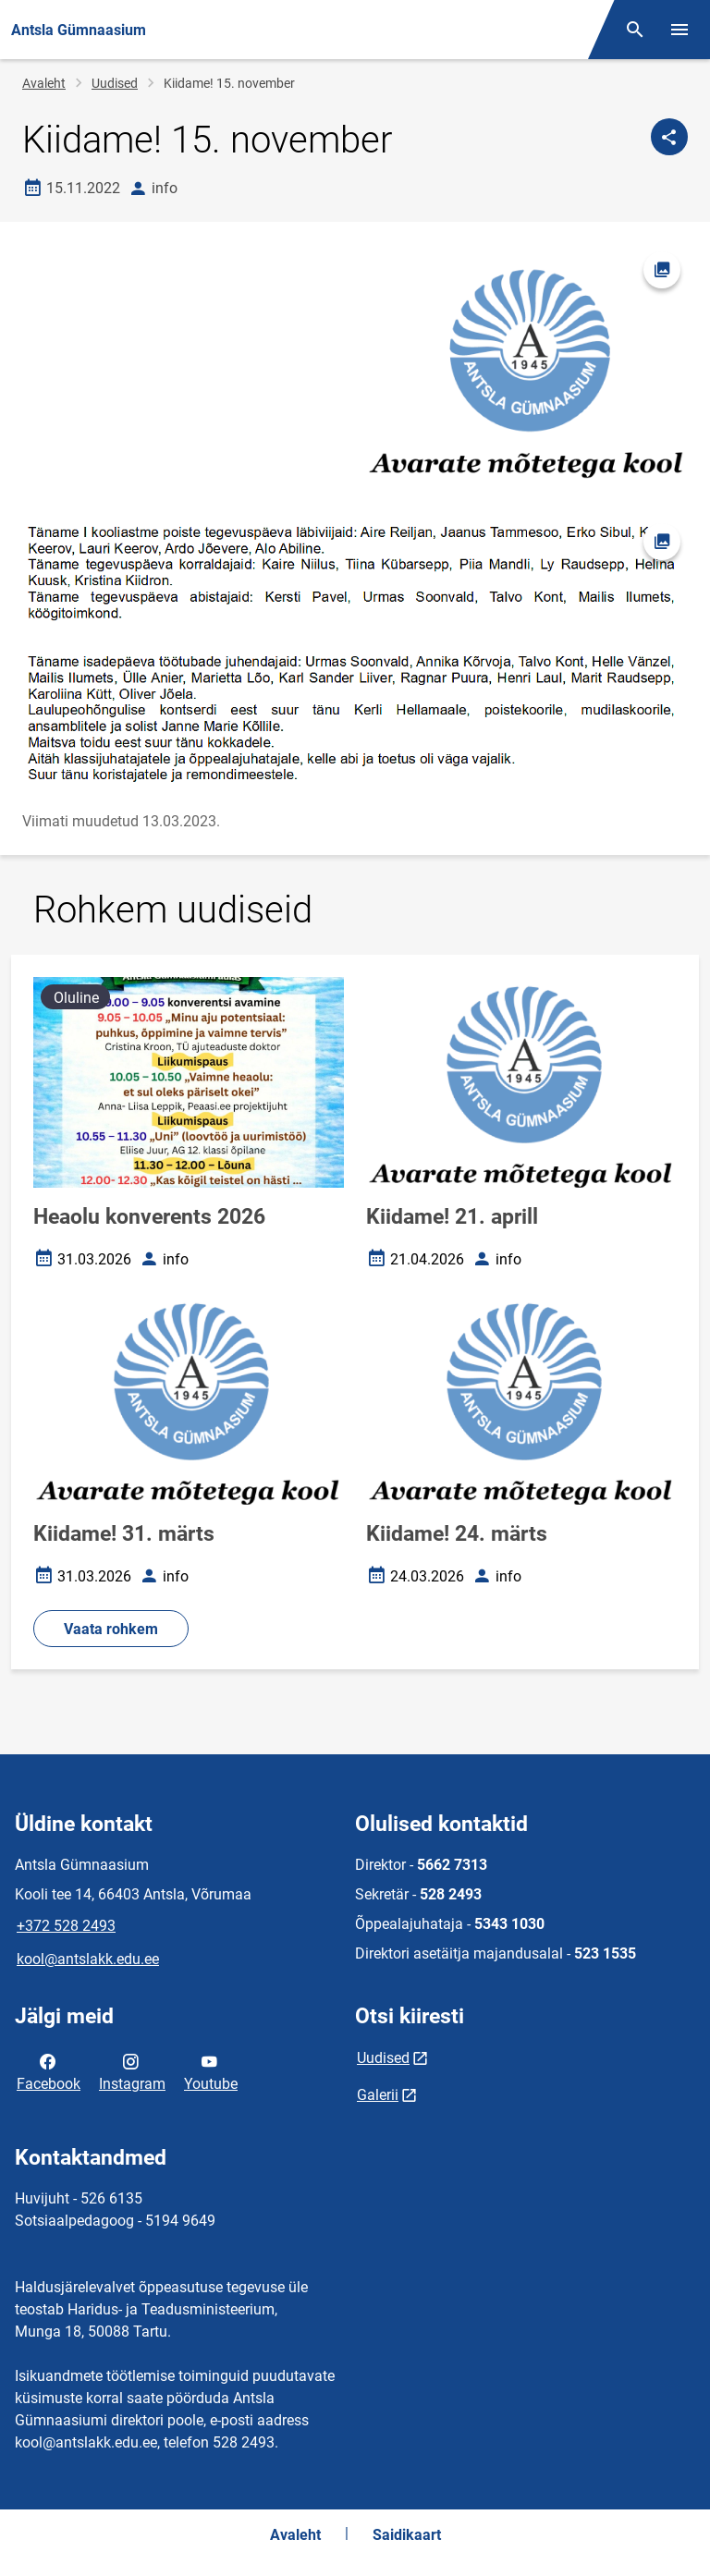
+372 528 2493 (66, 1926)
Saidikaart (407, 2535)
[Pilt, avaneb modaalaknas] (355, 652)
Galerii (377, 2095)
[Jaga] (669, 136)
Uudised (115, 83)
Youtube (211, 2071)
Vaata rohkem (111, 1629)
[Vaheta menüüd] (679, 29)
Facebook (48, 2071)
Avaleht (44, 83)
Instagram (132, 2071)
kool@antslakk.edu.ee (88, 1959)
